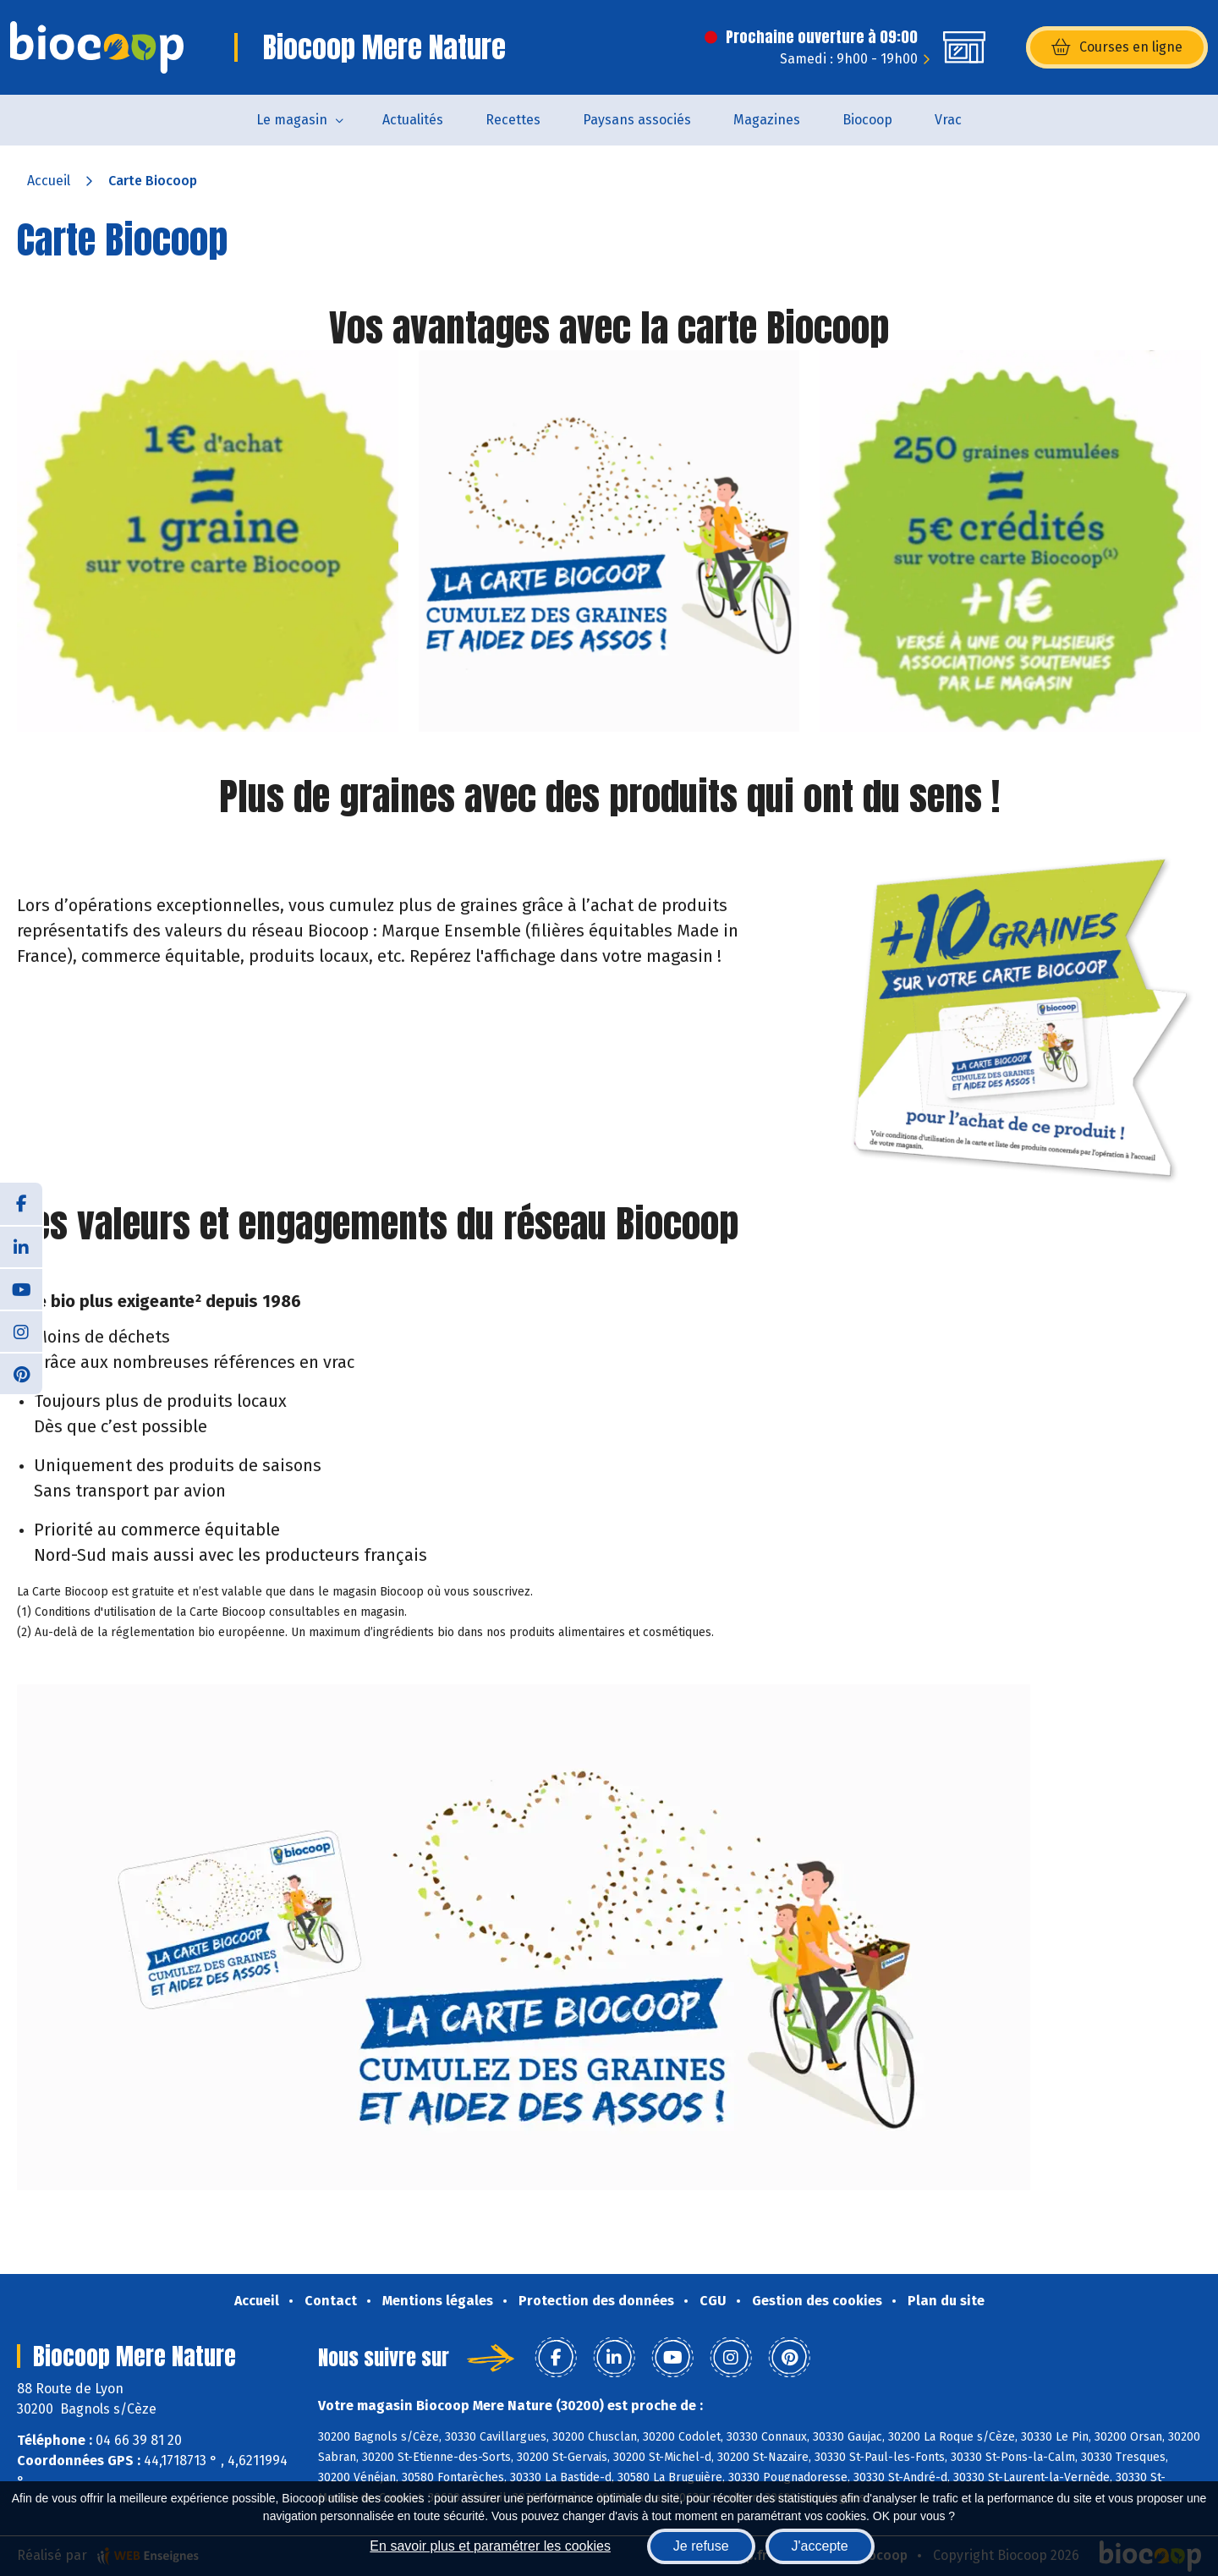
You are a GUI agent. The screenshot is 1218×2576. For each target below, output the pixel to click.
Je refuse (701, 2546)
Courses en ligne (1116, 47)
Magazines (766, 120)
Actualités (412, 120)
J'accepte (820, 2546)
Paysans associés (637, 120)
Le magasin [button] (291, 120)
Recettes (513, 120)
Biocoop (867, 120)
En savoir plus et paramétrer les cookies (490, 2546)
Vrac (948, 120)
